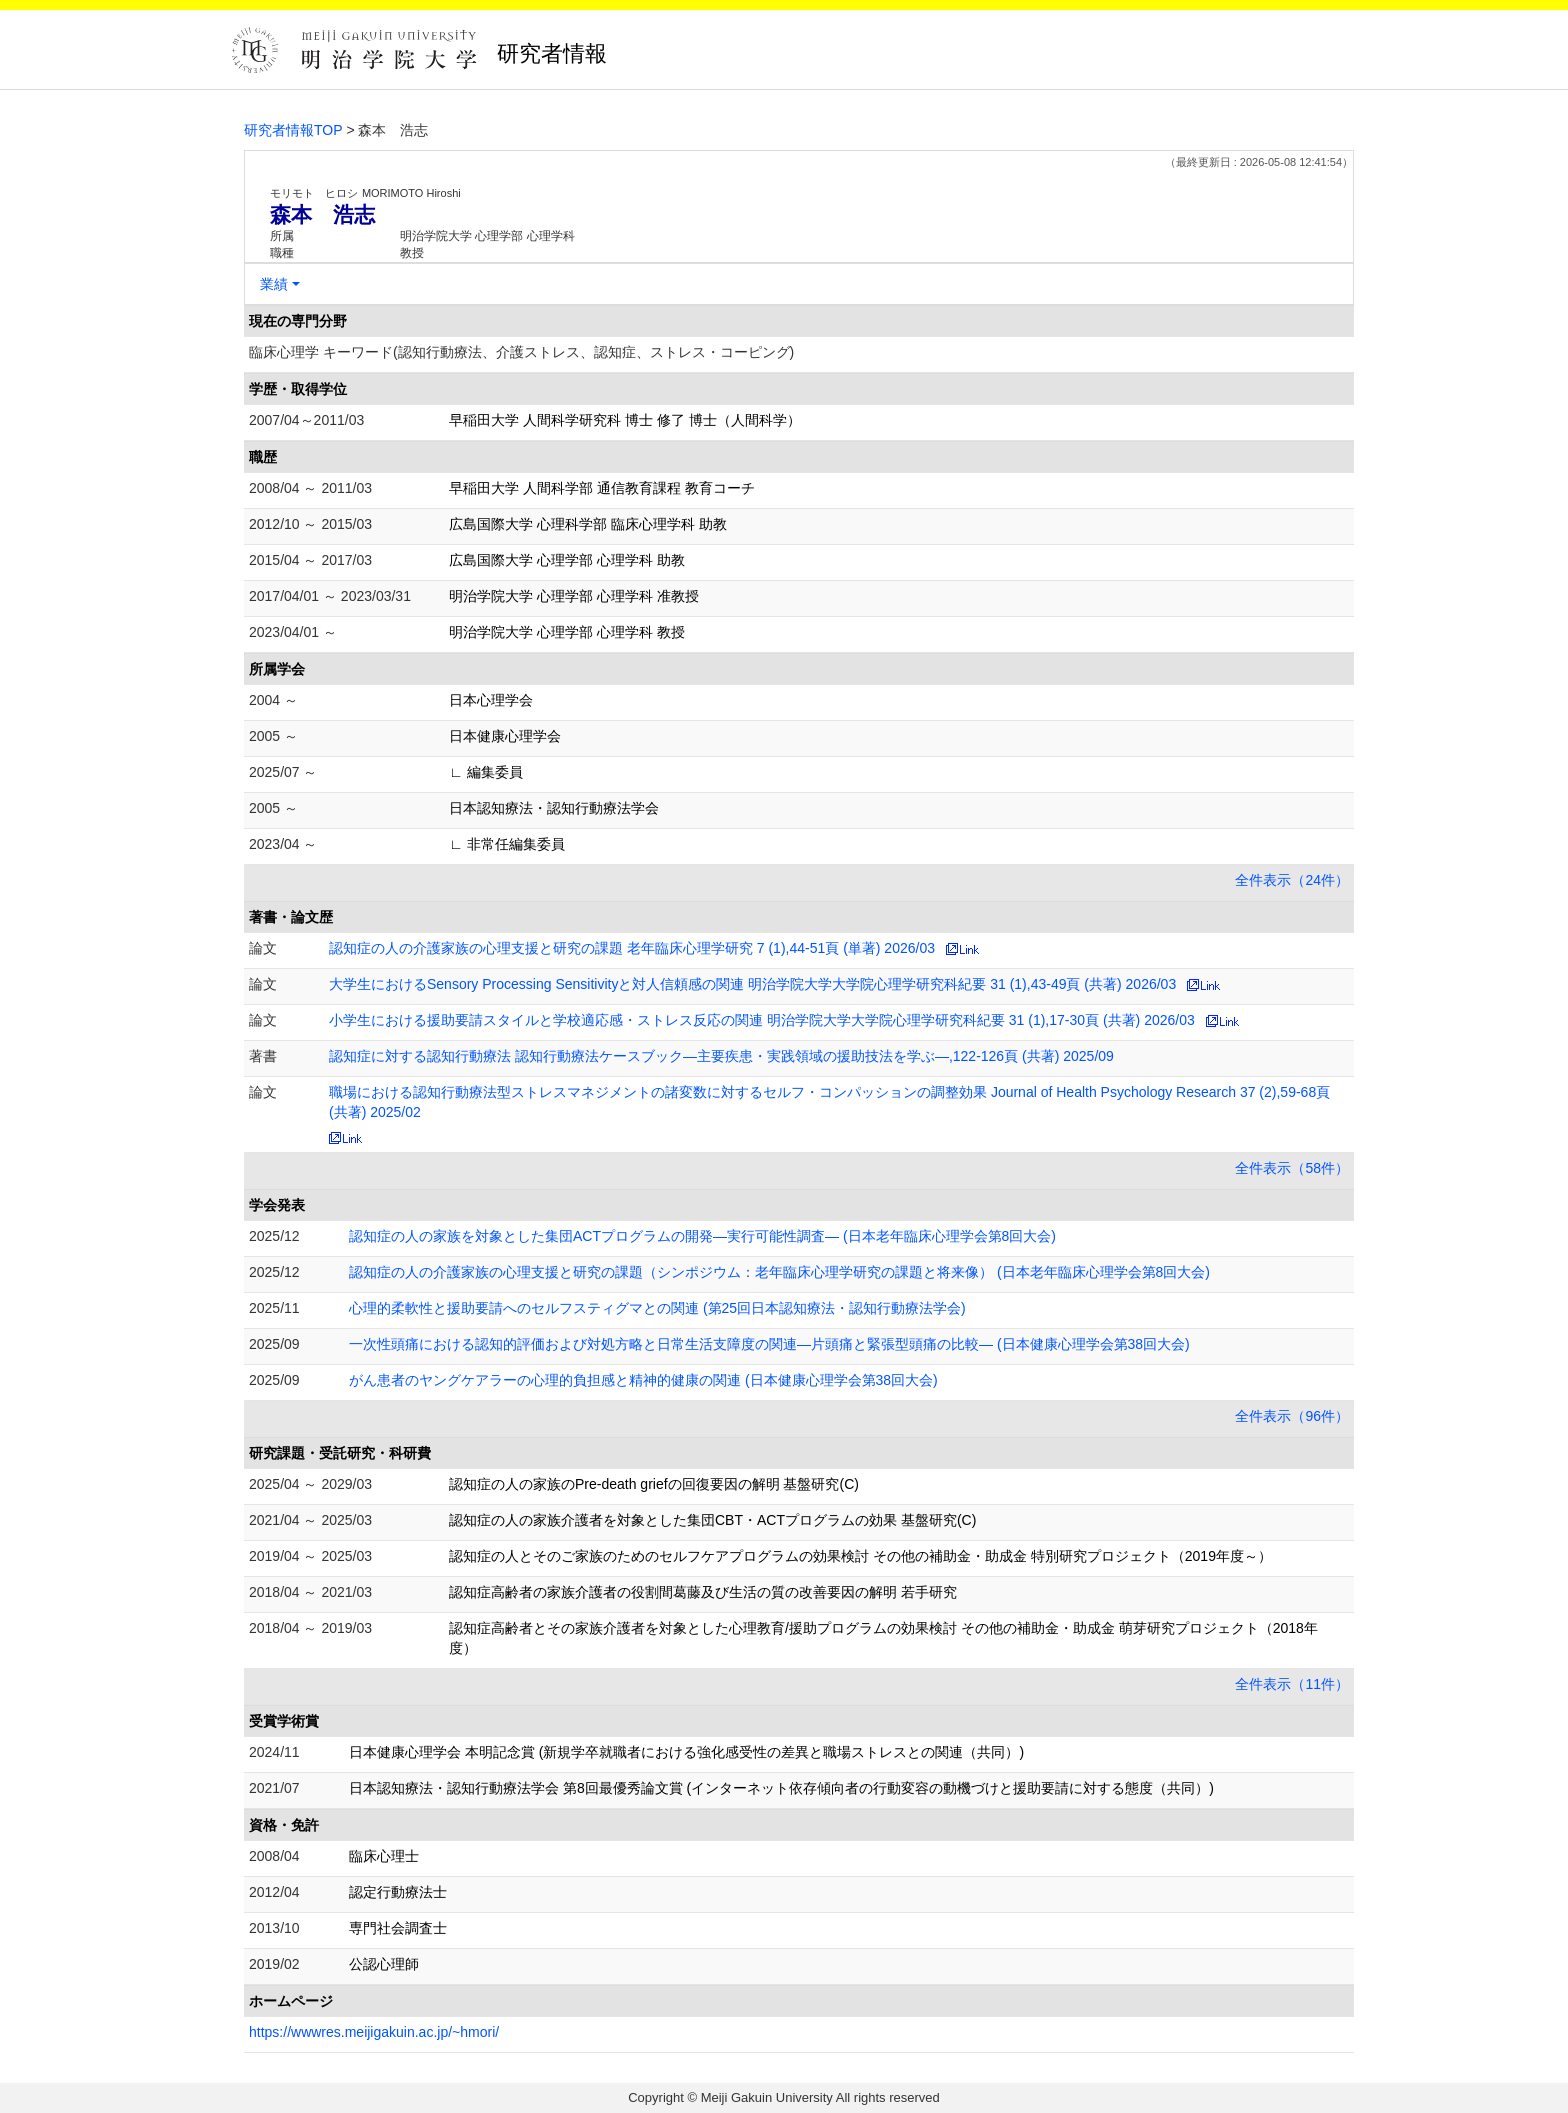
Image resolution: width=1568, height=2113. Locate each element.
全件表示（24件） (1292, 880)
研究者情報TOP (293, 130)
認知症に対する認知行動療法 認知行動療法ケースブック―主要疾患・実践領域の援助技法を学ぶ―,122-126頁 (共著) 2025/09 (721, 1056)
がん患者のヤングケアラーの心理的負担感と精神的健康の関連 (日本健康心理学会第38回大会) (643, 1380)
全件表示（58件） (1292, 1168)
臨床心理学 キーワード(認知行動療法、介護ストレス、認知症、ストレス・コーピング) (521, 352)
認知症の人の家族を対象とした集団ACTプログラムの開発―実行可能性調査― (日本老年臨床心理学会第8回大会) (702, 1236)
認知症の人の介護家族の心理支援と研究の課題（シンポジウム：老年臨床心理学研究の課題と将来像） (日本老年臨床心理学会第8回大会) (779, 1272)
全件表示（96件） (1292, 1416)
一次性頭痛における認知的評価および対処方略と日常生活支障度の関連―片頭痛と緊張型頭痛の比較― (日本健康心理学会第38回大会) (769, 1344)
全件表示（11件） (1292, 1684)
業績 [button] (274, 284)
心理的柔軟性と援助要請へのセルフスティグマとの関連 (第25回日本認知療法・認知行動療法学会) (657, 1308)
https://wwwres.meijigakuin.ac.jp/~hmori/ (374, 2032)
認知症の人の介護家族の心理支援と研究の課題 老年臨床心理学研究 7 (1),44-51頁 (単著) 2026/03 (632, 948)
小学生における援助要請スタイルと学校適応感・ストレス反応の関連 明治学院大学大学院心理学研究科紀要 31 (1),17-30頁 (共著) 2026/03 (762, 1020)
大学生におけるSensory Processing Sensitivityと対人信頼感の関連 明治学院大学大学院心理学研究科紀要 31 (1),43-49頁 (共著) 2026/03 (752, 984)
